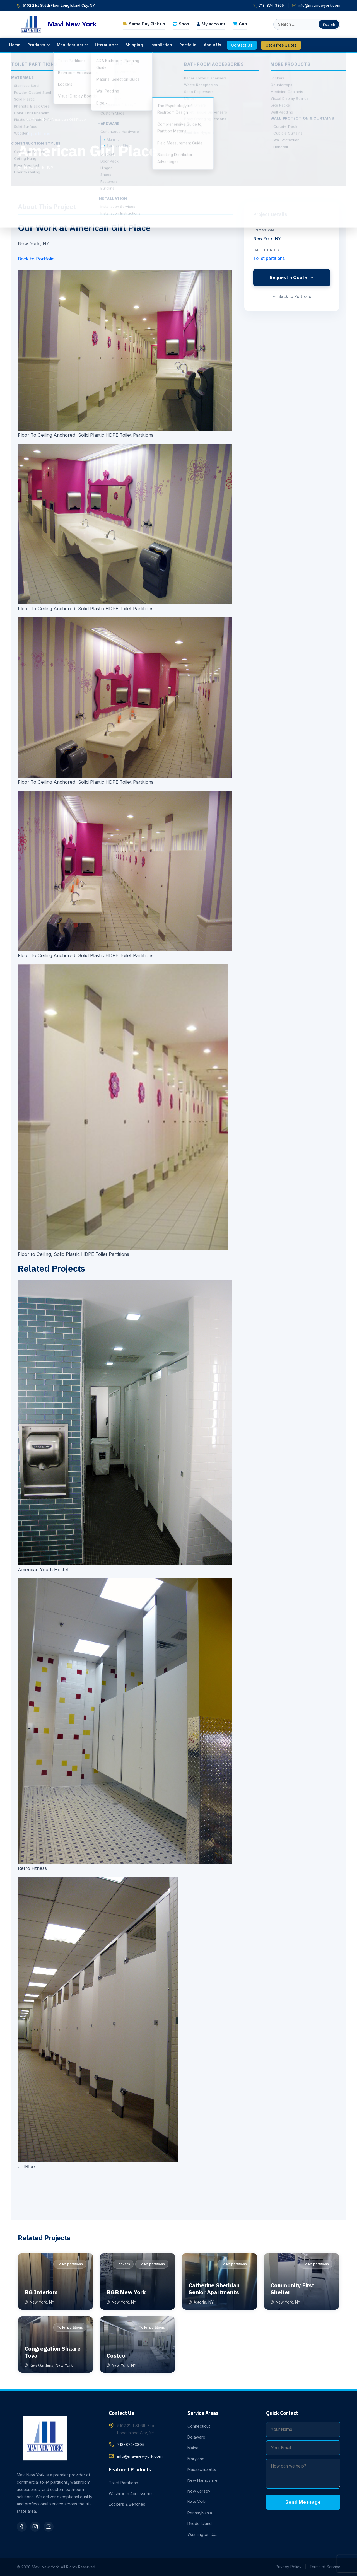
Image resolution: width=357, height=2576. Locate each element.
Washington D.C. (202, 2534)
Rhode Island (199, 2523)
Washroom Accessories (131, 2493)
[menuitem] (15, 45)
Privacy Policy (288, 2567)
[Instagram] (35, 2527)
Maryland (195, 2458)
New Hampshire (202, 2480)
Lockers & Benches (127, 2504)
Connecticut (198, 2426)
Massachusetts (201, 2469)
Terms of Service (325, 2567)
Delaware (196, 2437)
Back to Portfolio (36, 259)
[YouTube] (49, 2527)
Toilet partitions (34, 133)
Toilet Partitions (123, 2482)
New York (196, 2502)
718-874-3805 (268, 5)
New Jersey (198, 2491)
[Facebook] (22, 2527)
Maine (193, 2447)
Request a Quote (292, 277)
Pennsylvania (199, 2512)
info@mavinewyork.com (316, 5)
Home (23, 119)
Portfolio (39, 119)
